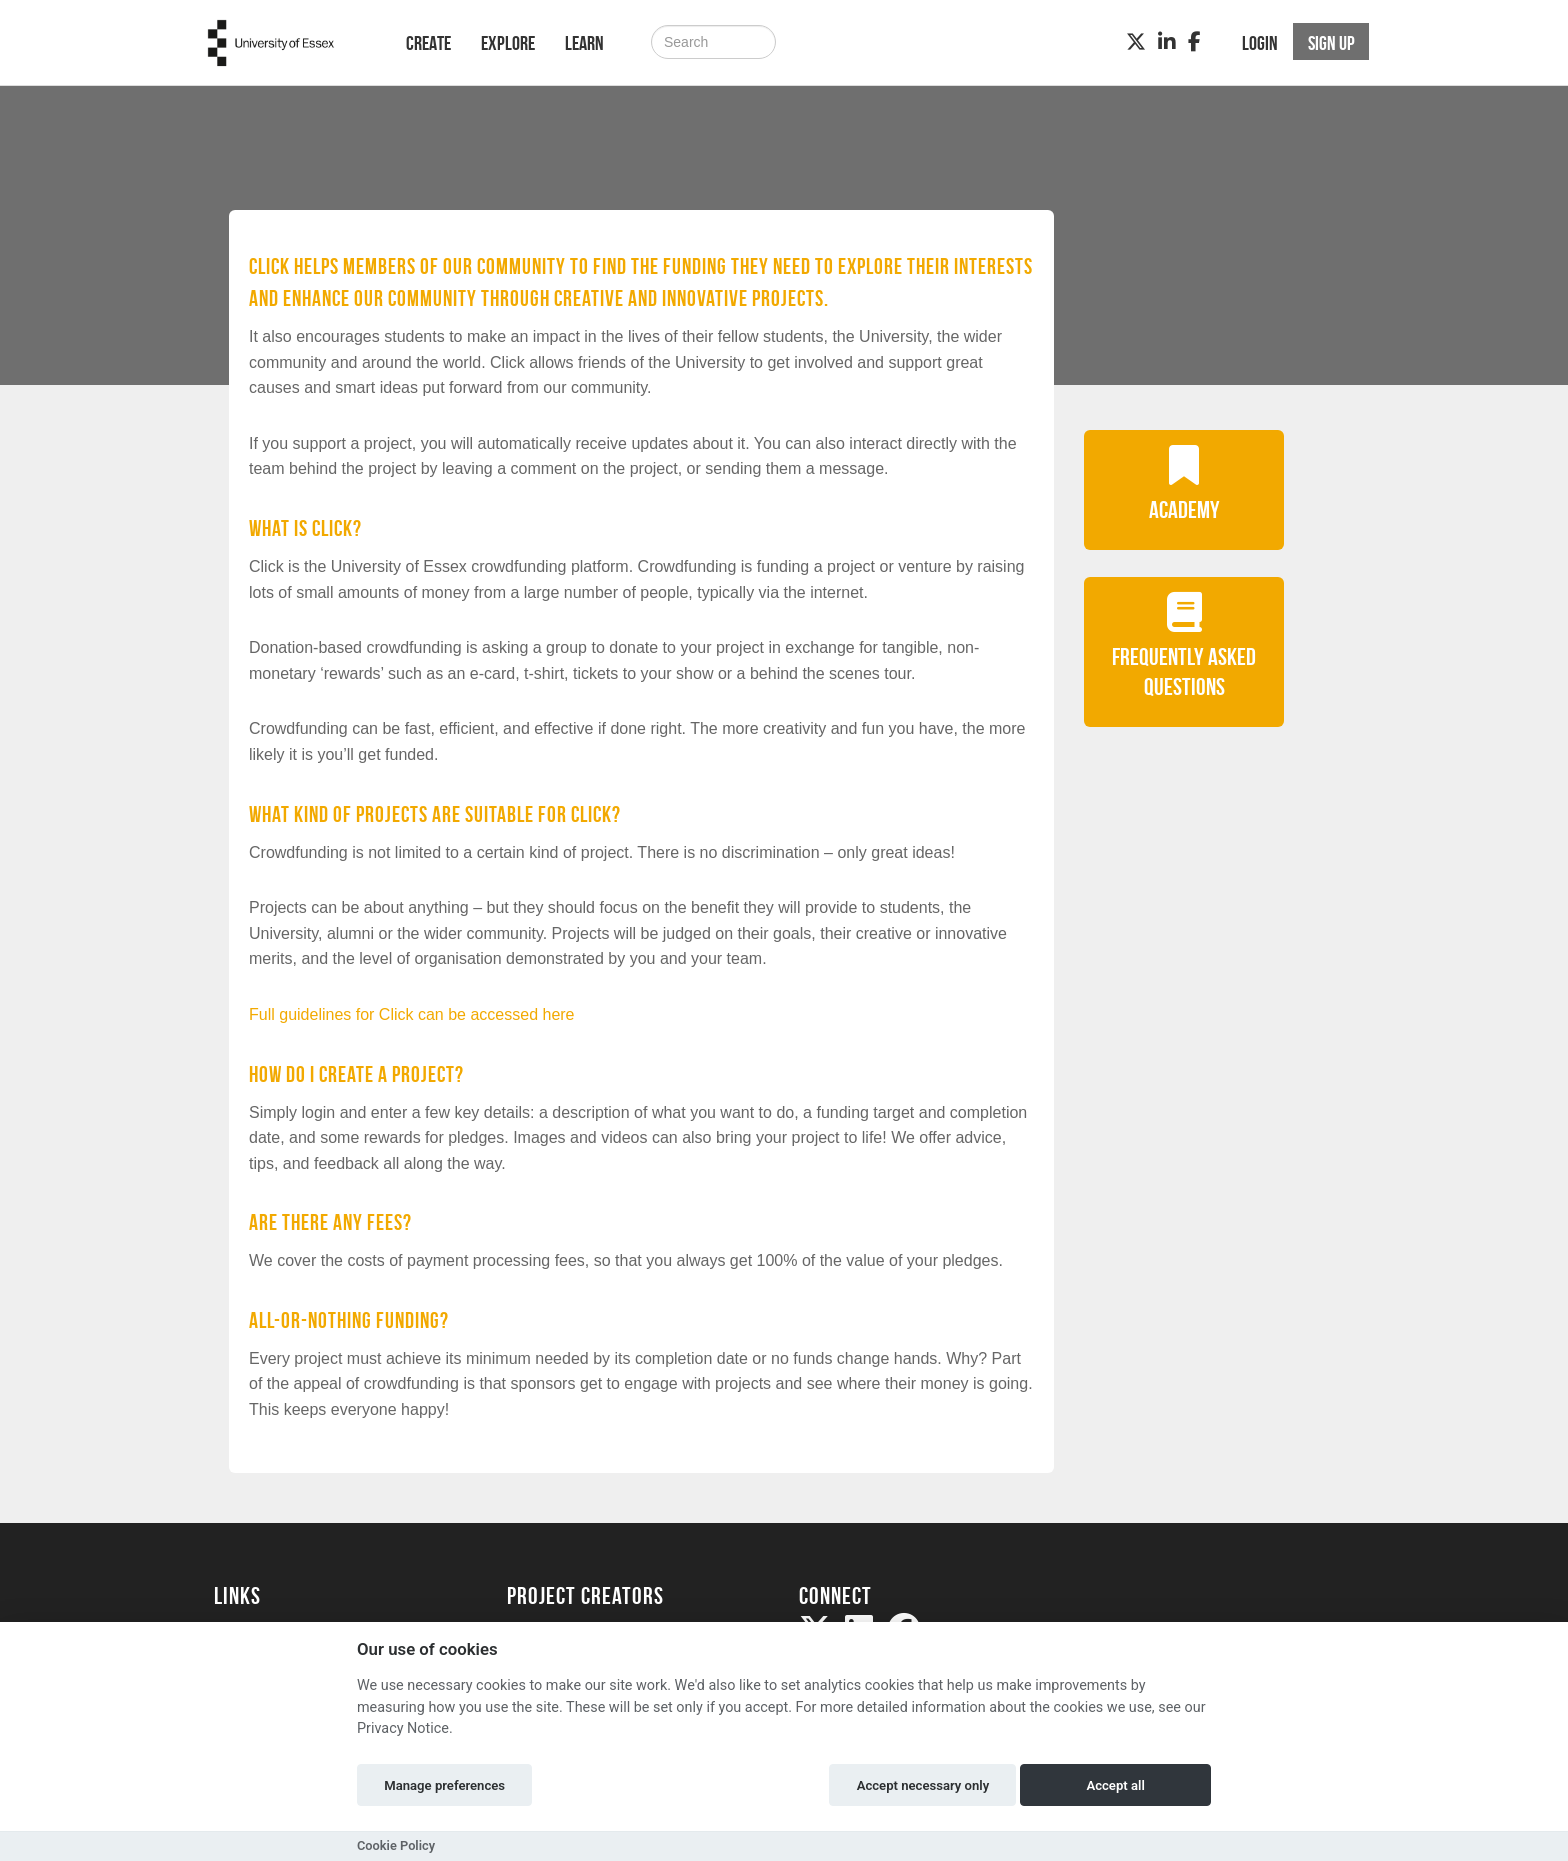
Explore (508, 43)
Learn (584, 43)
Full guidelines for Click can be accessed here (412, 1014)
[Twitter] (1136, 42)
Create (428, 43)
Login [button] (1260, 43)
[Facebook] (1194, 42)
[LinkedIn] (1167, 42)
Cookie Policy (396, 1845)
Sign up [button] (1331, 43)
